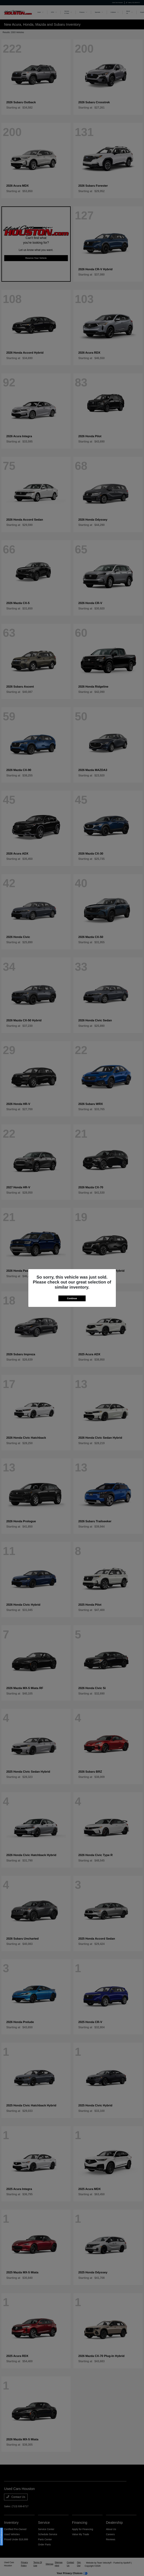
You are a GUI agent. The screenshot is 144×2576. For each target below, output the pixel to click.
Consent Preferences (1, 2536)
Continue (72, 1298)
